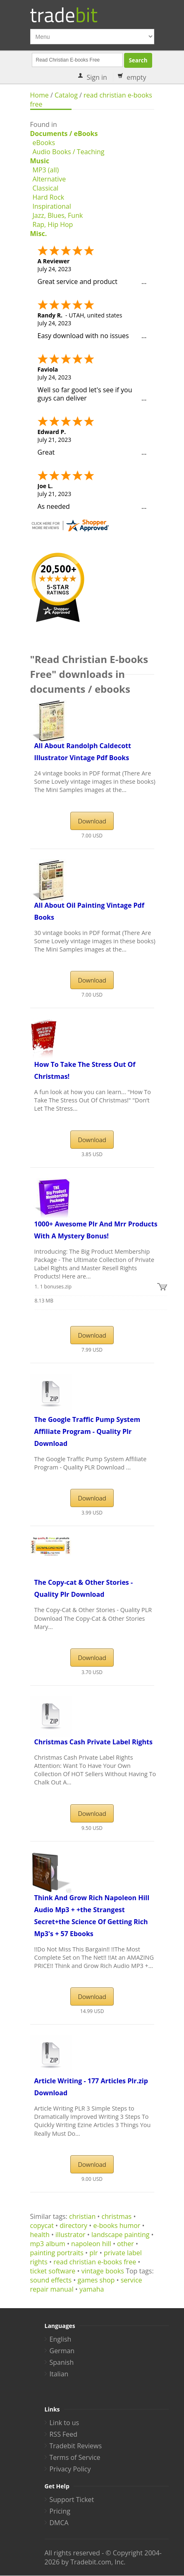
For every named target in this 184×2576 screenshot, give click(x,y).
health (40, 2234)
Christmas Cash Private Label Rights (93, 1741)
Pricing (60, 2511)
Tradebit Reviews (76, 2445)
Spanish (62, 2362)
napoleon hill (91, 2243)
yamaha (91, 2289)
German (62, 2350)
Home (39, 95)
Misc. (38, 233)
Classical (46, 188)
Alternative (49, 179)
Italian (59, 2373)
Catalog (66, 95)
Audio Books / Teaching (69, 151)
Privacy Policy (70, 2468)
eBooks (44, 142)
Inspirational (52, 206)
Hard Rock (49, 197)
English (61, 2339)
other (125, 2243)
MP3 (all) (46, 169)
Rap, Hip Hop (53, 224)
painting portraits (57, 2252)
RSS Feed (64, 2434)
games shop (96, 2280)
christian (82, 2216)
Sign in (97, 77)
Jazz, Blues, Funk (58, 215)
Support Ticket (72, 2499)
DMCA (59, 2522)
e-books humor (116, 2225)
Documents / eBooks (64, 133)
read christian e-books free (94, 2261)
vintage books (102, 2270)
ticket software (53, 2270)
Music (40, 160)
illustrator (70, 2234)
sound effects (51, 2280)
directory (73, 2225)
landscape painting (120, 2234)
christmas (117, 2216)
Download (92, 821)
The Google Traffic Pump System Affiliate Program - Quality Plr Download (87, 1431)
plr (93, 2252)
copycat (42, 2225)
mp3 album (47, 2243)
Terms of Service (75, 2457)
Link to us (64, 2422)
